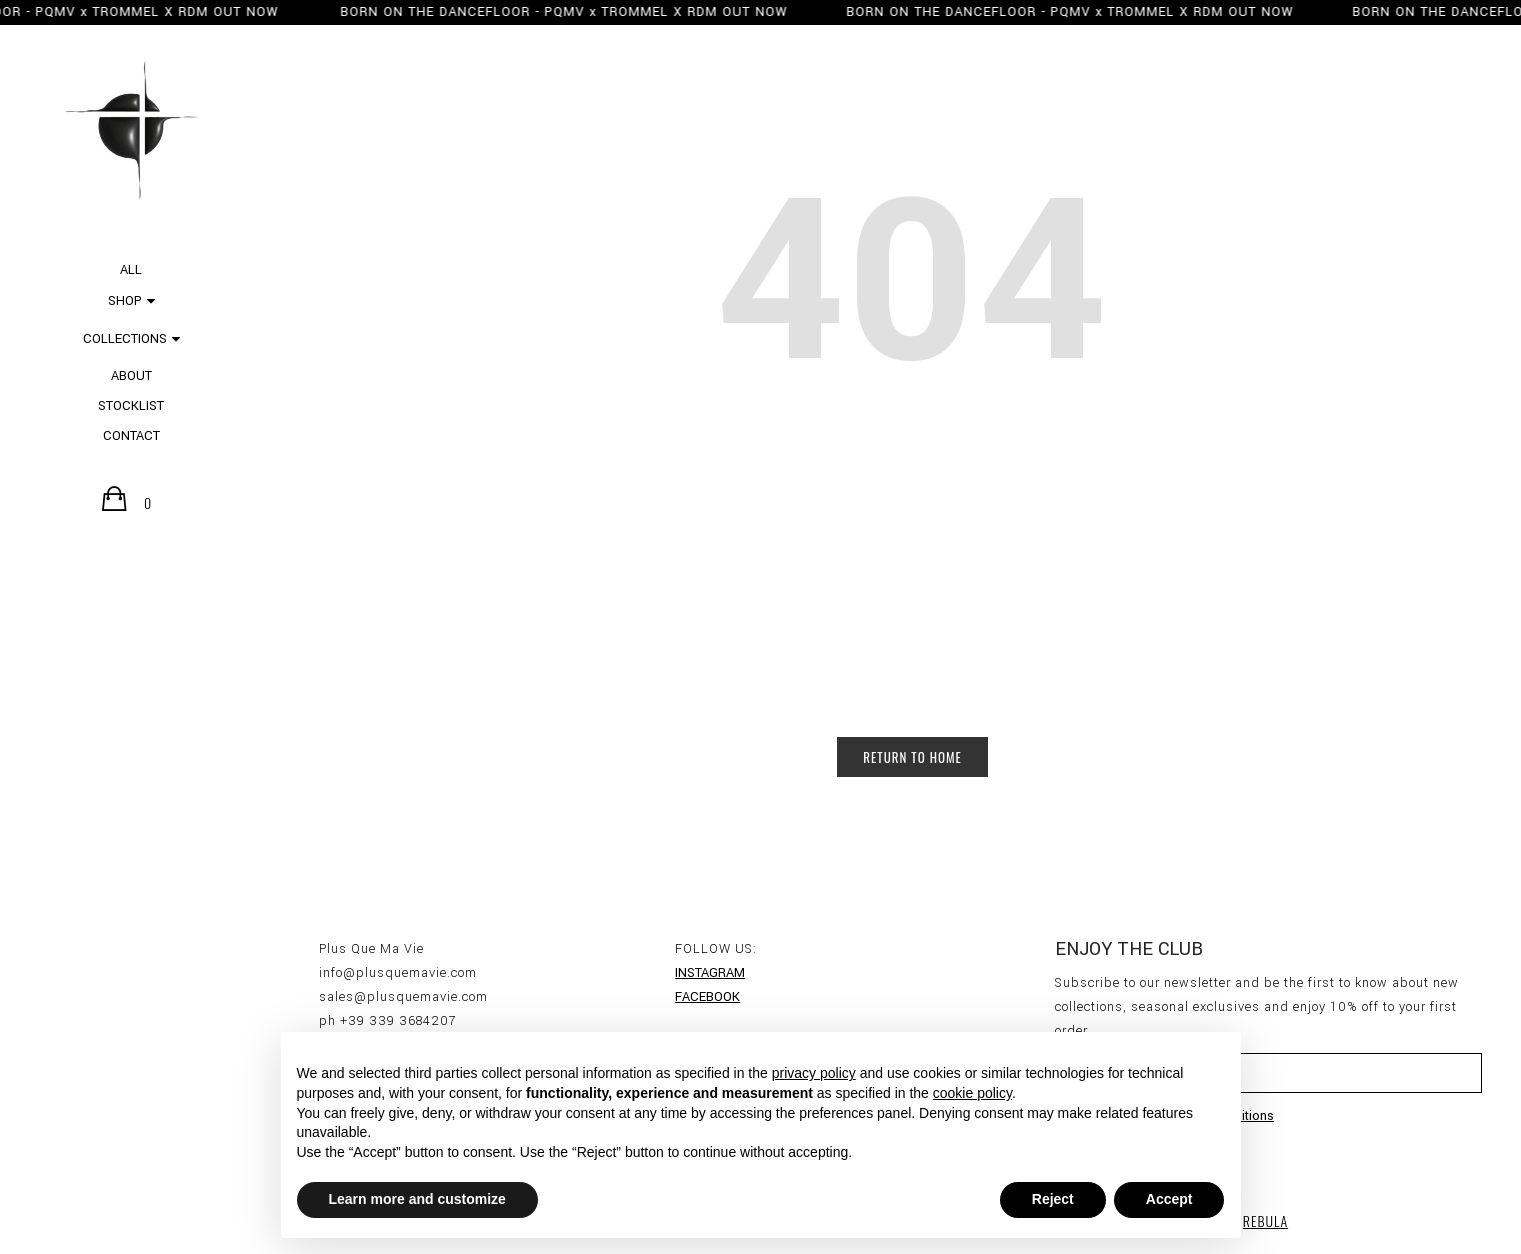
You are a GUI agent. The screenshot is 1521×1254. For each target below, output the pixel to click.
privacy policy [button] (814, 1073)
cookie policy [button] (972, 1093)
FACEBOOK (707, 997)
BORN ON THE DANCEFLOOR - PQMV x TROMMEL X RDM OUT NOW (554, 12)
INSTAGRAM (710, 973)
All (131, 270)
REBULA (1265, 1220)
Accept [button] (1169, 1199)
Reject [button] (1053, 1199)
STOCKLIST (131, 406)
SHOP (125, 301)
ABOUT (131, 376)
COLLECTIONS (125, 339)
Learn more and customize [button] (417, 1199)
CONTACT (131, 436)
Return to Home (912, 757)
